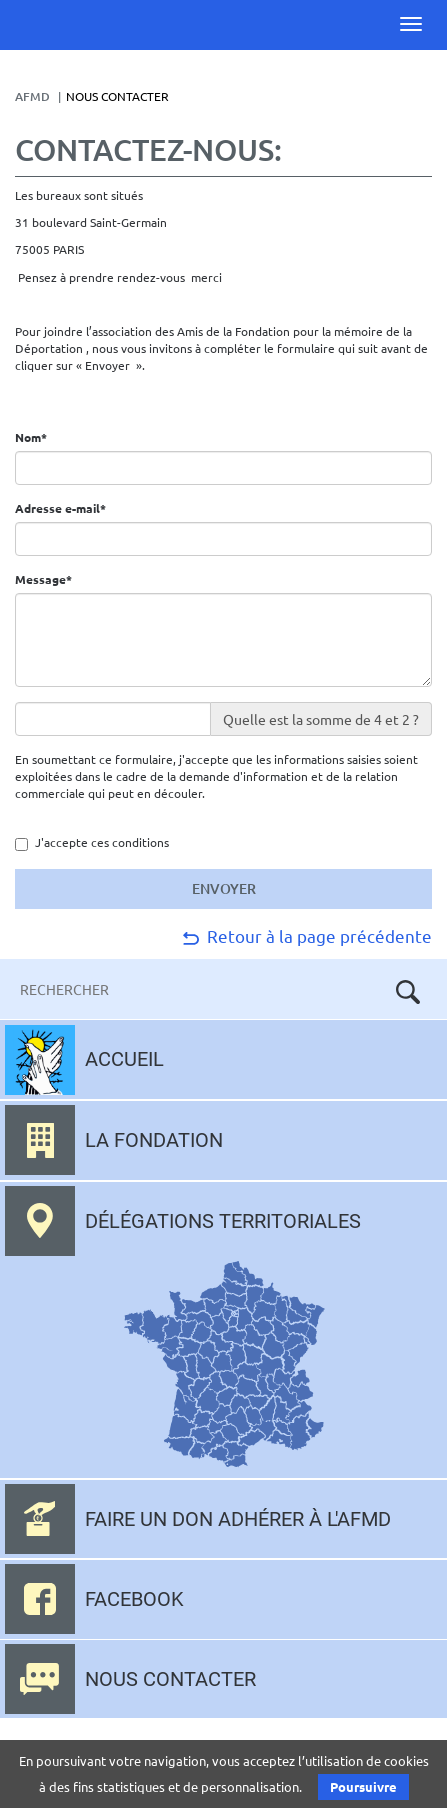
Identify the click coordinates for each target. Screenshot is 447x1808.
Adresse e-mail (68, 508)
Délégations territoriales (223, 1221)
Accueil (124, 1059)
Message (51, 579)
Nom (38, 437)
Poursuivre (363, 1786)
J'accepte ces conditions (92, 842)
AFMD (32, 96)
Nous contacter (170, 1679)
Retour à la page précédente (305, 935)
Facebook (134, 1599)
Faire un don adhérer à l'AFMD (238, 1519)
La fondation (154, 1140)
